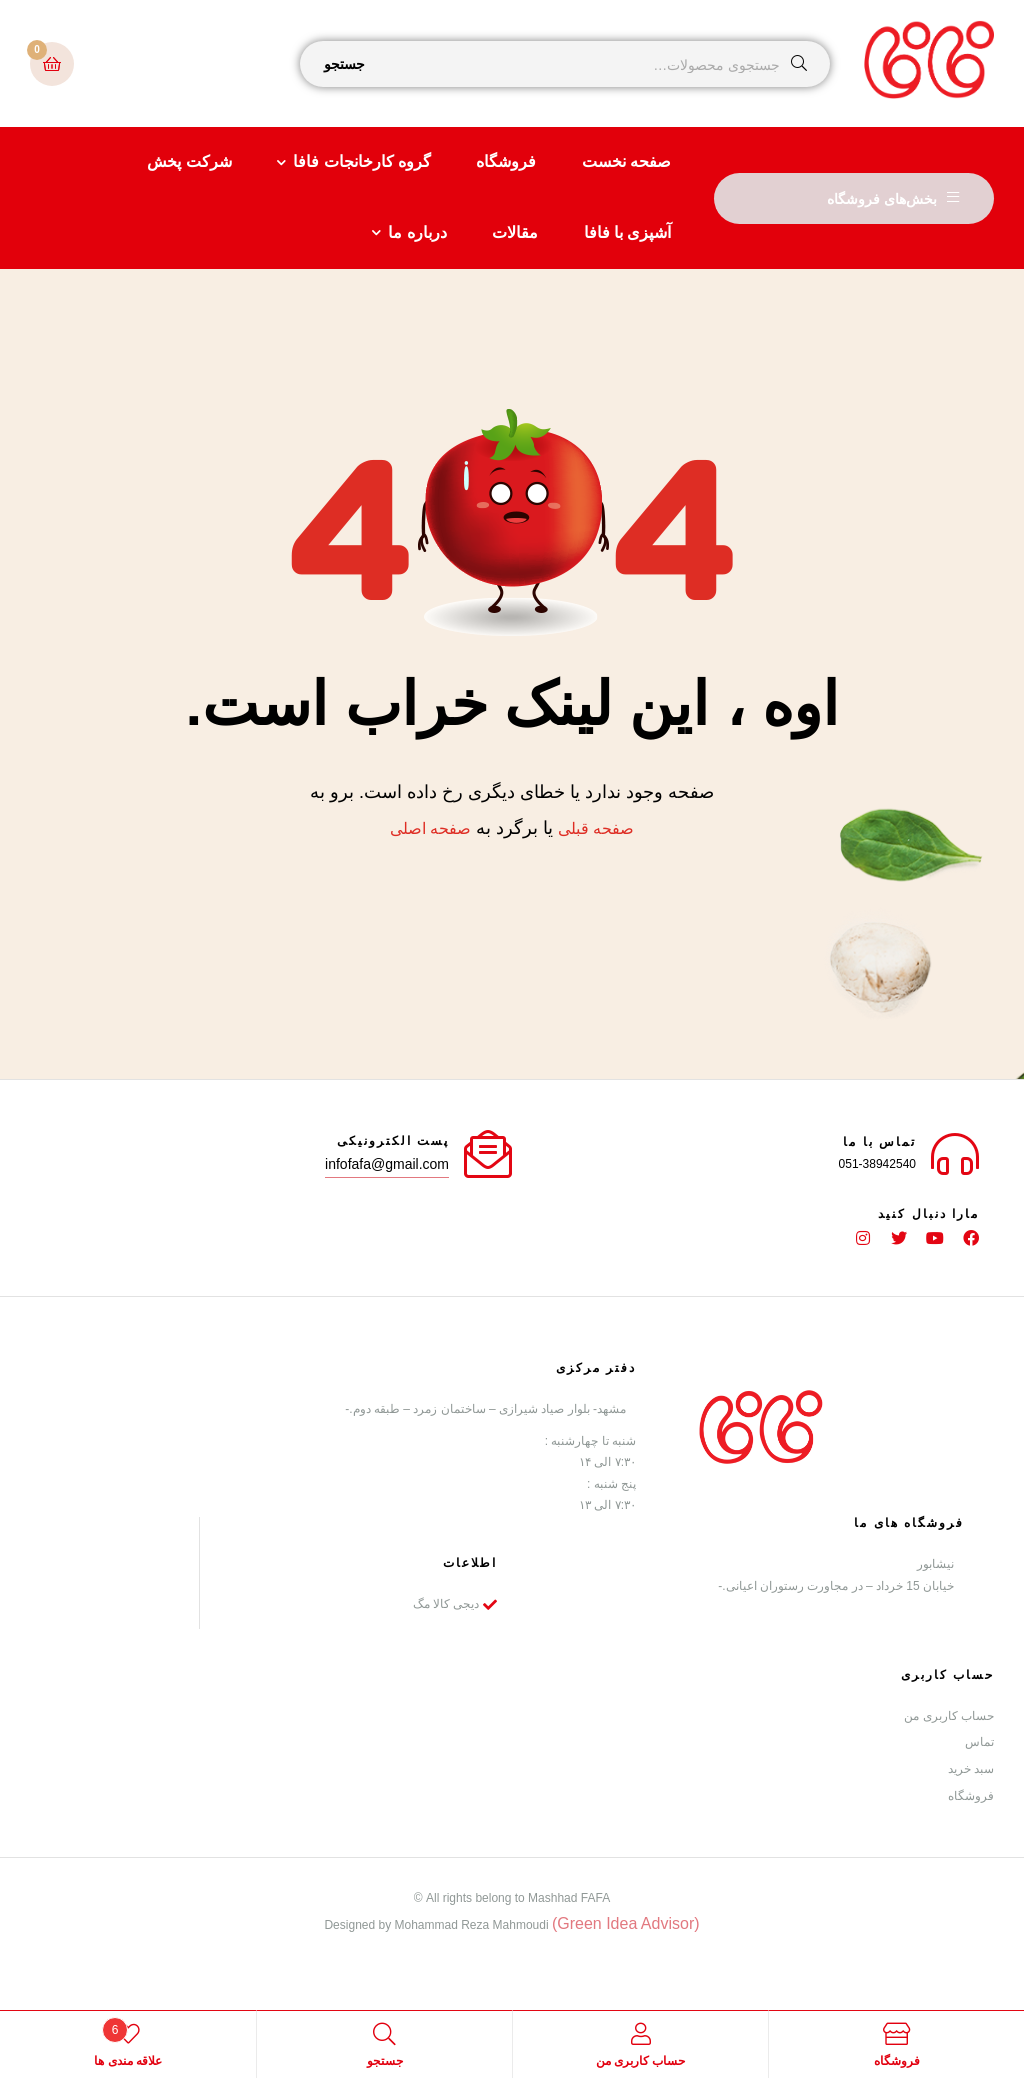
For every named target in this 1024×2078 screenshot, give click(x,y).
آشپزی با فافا (628, 232)
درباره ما (417, 232)
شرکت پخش (189, 161)
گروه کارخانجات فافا (362, 161)
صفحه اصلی (430, 828)
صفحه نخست (626, 161)
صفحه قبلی (596, 828)
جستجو (344, 64)
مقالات (515, 232)
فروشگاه (506, 161)
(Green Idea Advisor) (626, 1922)
